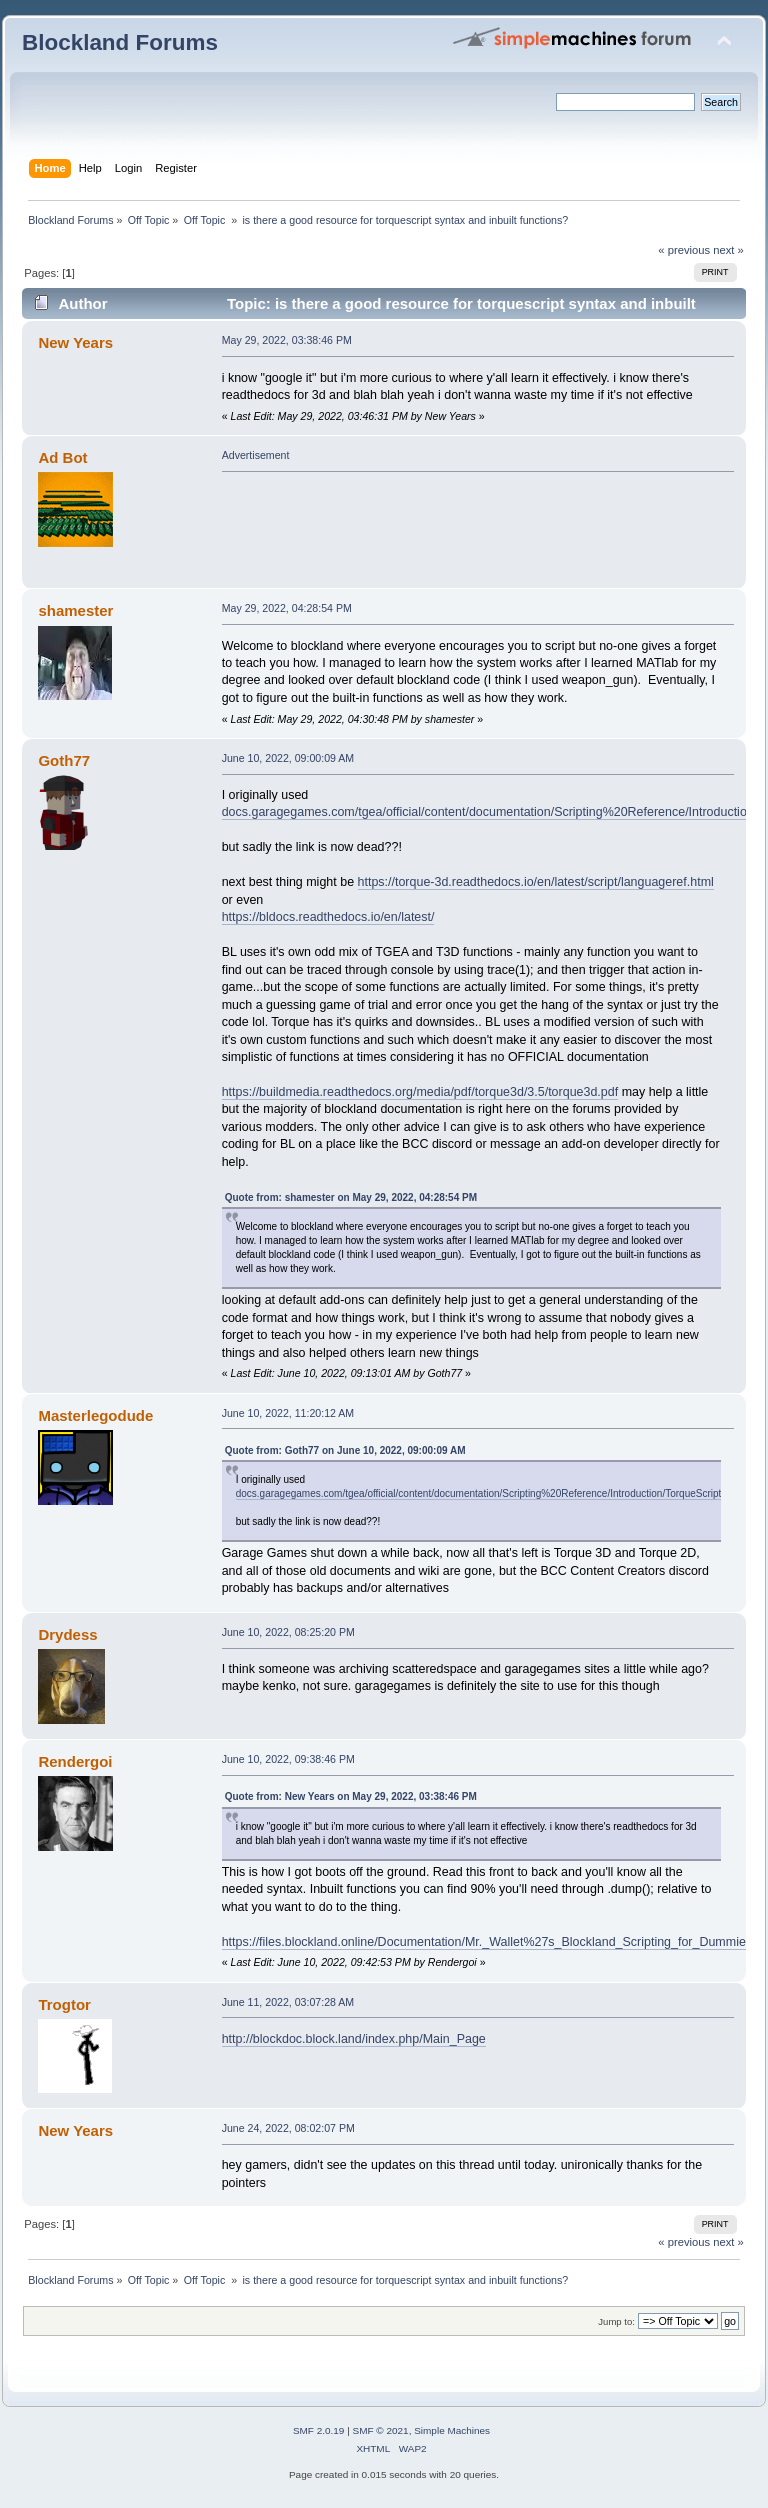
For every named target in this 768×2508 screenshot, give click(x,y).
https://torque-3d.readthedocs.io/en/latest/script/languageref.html (536, 882)
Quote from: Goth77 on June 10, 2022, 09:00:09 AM (345, 1450)
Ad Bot (62, 457)
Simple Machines (452, 2430)
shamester (75, 610)
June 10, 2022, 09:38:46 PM (288, 1759)
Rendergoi (75, 1761)
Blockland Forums (120, 42)
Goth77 (64, 760)
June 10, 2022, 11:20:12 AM (288, 1413)
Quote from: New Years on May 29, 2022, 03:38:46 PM (351, 1796)
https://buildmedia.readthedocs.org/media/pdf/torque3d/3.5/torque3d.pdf (420, 1092)
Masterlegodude (95, 1415)
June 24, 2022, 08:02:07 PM (288, 2128)
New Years (75, 342)
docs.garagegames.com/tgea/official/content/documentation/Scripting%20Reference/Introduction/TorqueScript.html (489, 1493)
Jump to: (616, 2321)
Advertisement (256, 455)
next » (728, 250)
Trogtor (64, 2004)
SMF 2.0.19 (319, 2430)
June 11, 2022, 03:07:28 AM (288, 2002)
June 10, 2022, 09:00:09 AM (288, 758)
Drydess (67, 1634)
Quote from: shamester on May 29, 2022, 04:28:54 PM (351, 1197)
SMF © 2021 (381, 2430)
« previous (684, 250)
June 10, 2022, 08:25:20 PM (288, 1632)
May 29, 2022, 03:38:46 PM (287, 340)
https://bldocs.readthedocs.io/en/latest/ (328, 917)
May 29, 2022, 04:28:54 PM (287, 608)
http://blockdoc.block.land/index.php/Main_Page (354, 2039)
